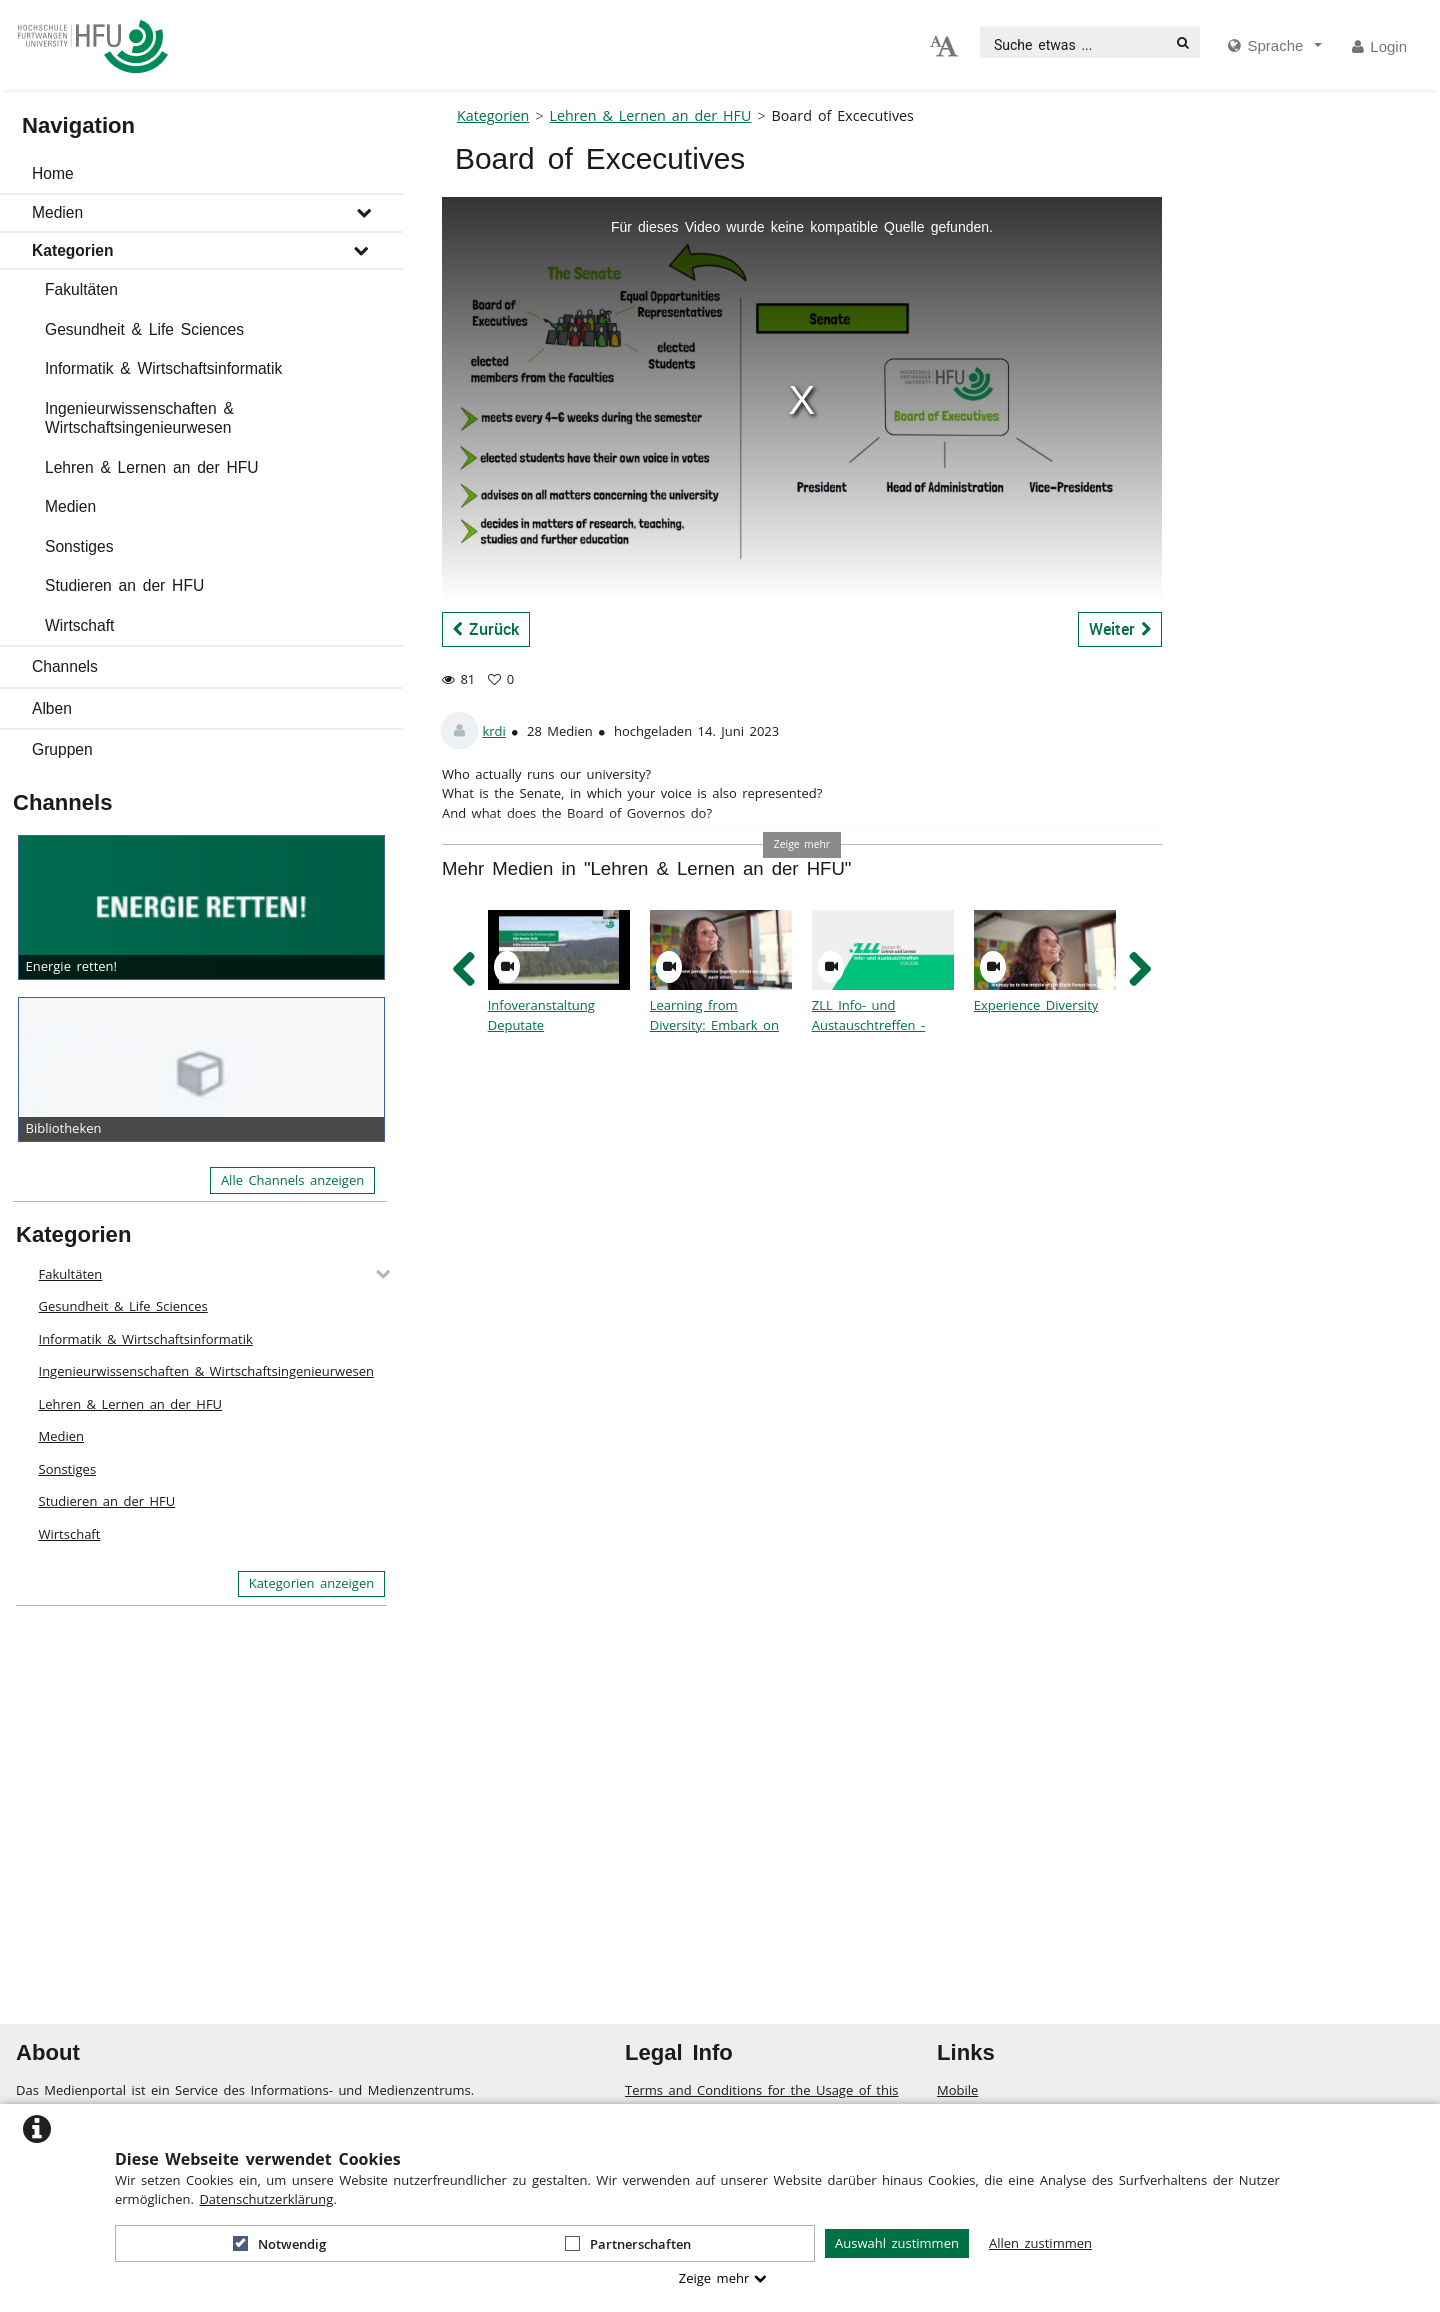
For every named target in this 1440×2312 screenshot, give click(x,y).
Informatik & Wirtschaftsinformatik (163, 368)
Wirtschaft (79, 625)
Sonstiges (79, 546)
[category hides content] (377, 1274)
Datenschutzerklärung (266, 2199)
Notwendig (279, 2244)
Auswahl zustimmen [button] (897, 2243)
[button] (201, 174)
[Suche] (1183, 42)
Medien (57, 212)
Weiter (1120, 629)
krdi (493, 731)
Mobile (957, 2090)
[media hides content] (1275, 46)
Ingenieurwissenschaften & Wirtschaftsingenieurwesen (139, 418)
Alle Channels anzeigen (292, 1180)
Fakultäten (81, 289)
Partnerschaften (628, 2244)
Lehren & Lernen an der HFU (152, 467)
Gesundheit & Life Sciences (144, 329)
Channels (65, 666)
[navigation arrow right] (1139, 969)
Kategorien (72, 250)
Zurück (486, 629)
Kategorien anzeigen (312, 1583)
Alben (52, 708)
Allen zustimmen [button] (1040, 2243)
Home (53, 173)
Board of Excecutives (843, 115)
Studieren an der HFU (124, 585)
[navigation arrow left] (464, 969)
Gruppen (62, 749)
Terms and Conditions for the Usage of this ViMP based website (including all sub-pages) (765, 2100)
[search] (1074, 42)
